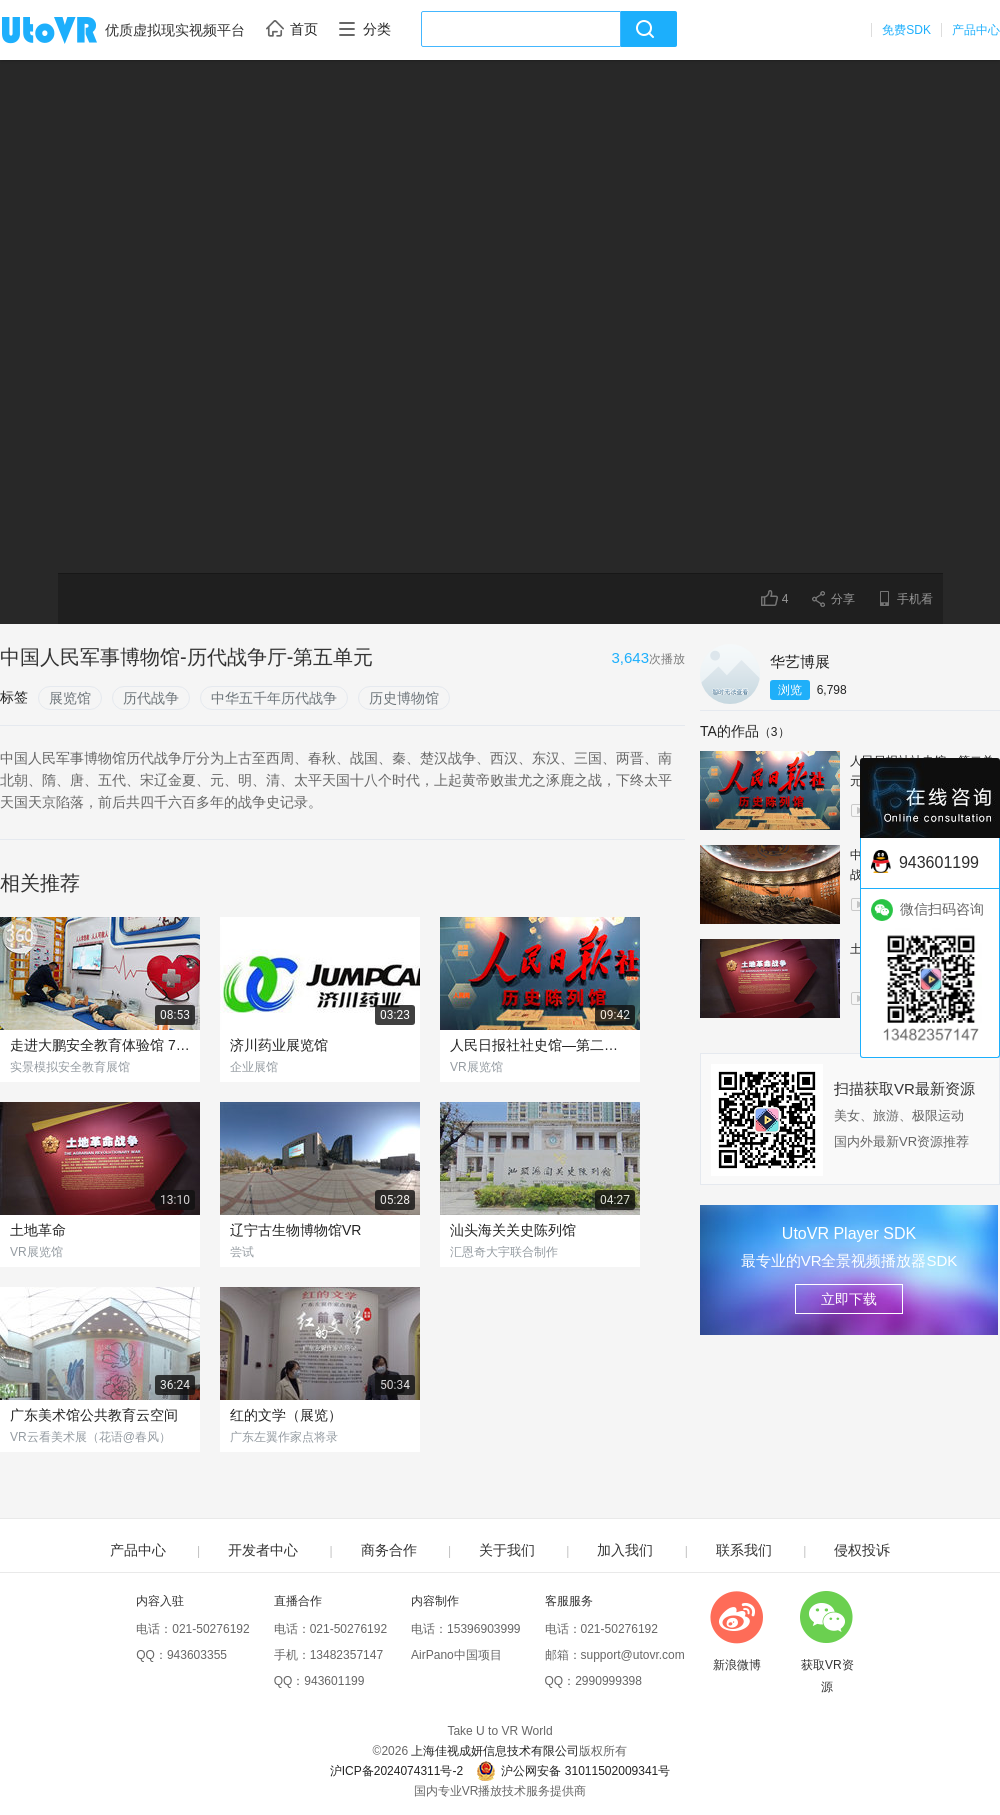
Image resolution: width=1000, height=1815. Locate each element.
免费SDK (906, 30)
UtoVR (71, 31)
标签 (14, 697)
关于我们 (507, 1550)
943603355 (197, 1655)
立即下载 (849, 1299)
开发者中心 (263, 1550)
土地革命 (38, 1230)
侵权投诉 (862, 1550)
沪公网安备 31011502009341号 (573, 1771)
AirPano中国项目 (456, 1655)
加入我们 (625, 1550)
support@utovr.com (633, 1655)
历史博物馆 (404, 698)
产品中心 (976, 30)
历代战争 (151, 698)
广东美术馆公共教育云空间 (94, 1415)
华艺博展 (800, 661)
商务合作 (389, 1550)
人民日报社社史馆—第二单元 (540, 1045)
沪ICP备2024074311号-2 (396, 1771)
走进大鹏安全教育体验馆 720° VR (100, 1045)
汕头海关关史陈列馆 (513, 1230)
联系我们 (744, 1550)
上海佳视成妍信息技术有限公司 (495, 1751)
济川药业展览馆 (279, 1045)
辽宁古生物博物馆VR (295, 1230)
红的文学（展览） (286, 1415)
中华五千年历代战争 (274, 698)
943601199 (334, 1681)
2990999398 (608, 1681)
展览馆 (70, 698)
